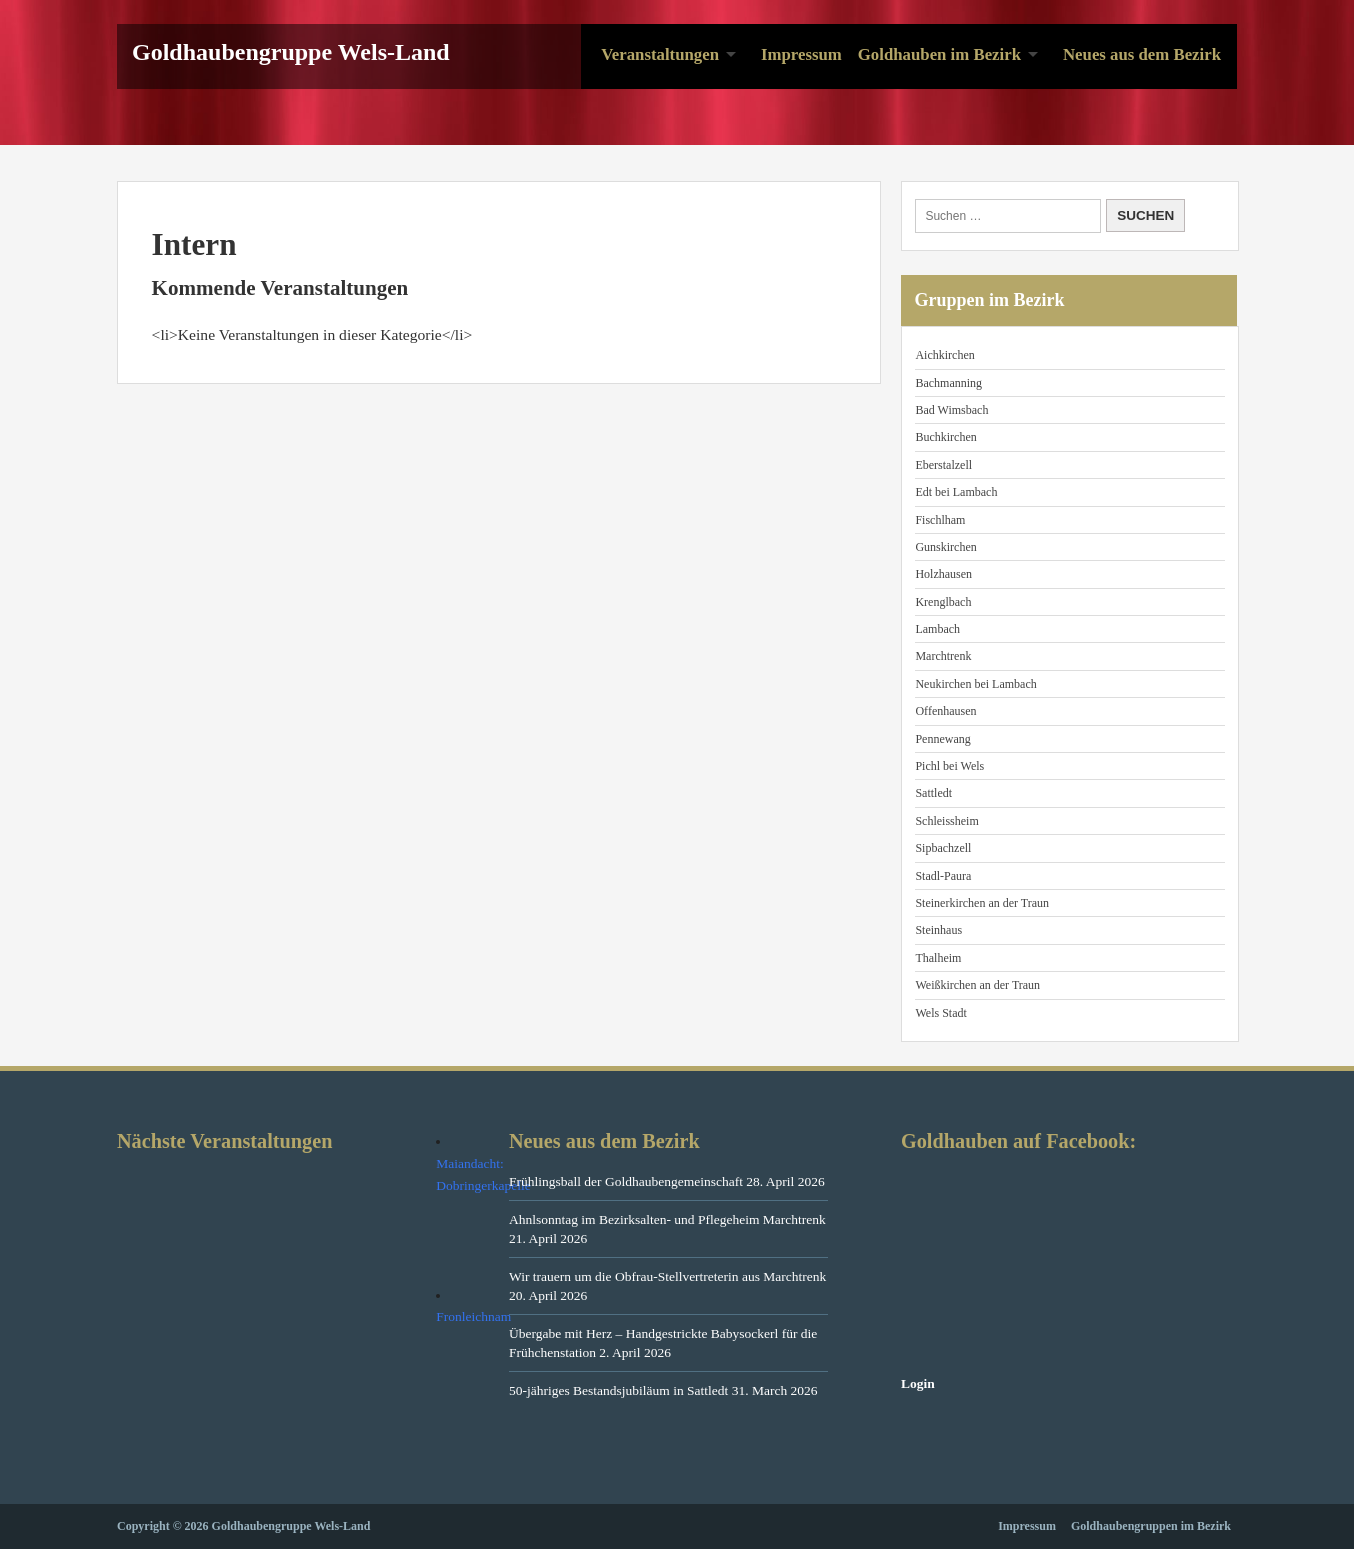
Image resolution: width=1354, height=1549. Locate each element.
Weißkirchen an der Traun (977, 985)
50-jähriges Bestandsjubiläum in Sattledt (618, 1390)
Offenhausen (945, 711)
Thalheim (938, 958)
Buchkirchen (945, 437)
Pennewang (942, 739)
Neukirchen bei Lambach (975, 684)
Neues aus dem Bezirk (1142, 54)
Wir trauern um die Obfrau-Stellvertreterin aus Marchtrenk (667, 1276)
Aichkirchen (944, 355)
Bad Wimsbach (951, 410)
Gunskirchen (945, 547)
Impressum (801, 54)
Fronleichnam (473, 1316)
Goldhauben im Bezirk (939, 54)
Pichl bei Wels (949, 766)
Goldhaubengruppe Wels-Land (291, 52)
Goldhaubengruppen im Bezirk (1151, 1526)
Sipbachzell (943, 848)
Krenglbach (943, 602)
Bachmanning (948, 383)
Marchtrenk (943, 656)
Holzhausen (943, 574)
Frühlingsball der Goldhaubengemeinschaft (626, 1181)
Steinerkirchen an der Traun (982, 903)
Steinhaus (938, 930)
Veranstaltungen (660, 54)
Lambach (937, 629)
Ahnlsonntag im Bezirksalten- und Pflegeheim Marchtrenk (667, 1219)
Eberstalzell (943, 465)
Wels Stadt (940, 1013)
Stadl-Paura (943, 876)
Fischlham (940, 520)
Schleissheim (946, 821)
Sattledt (933, 793)
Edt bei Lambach (956, 492)
